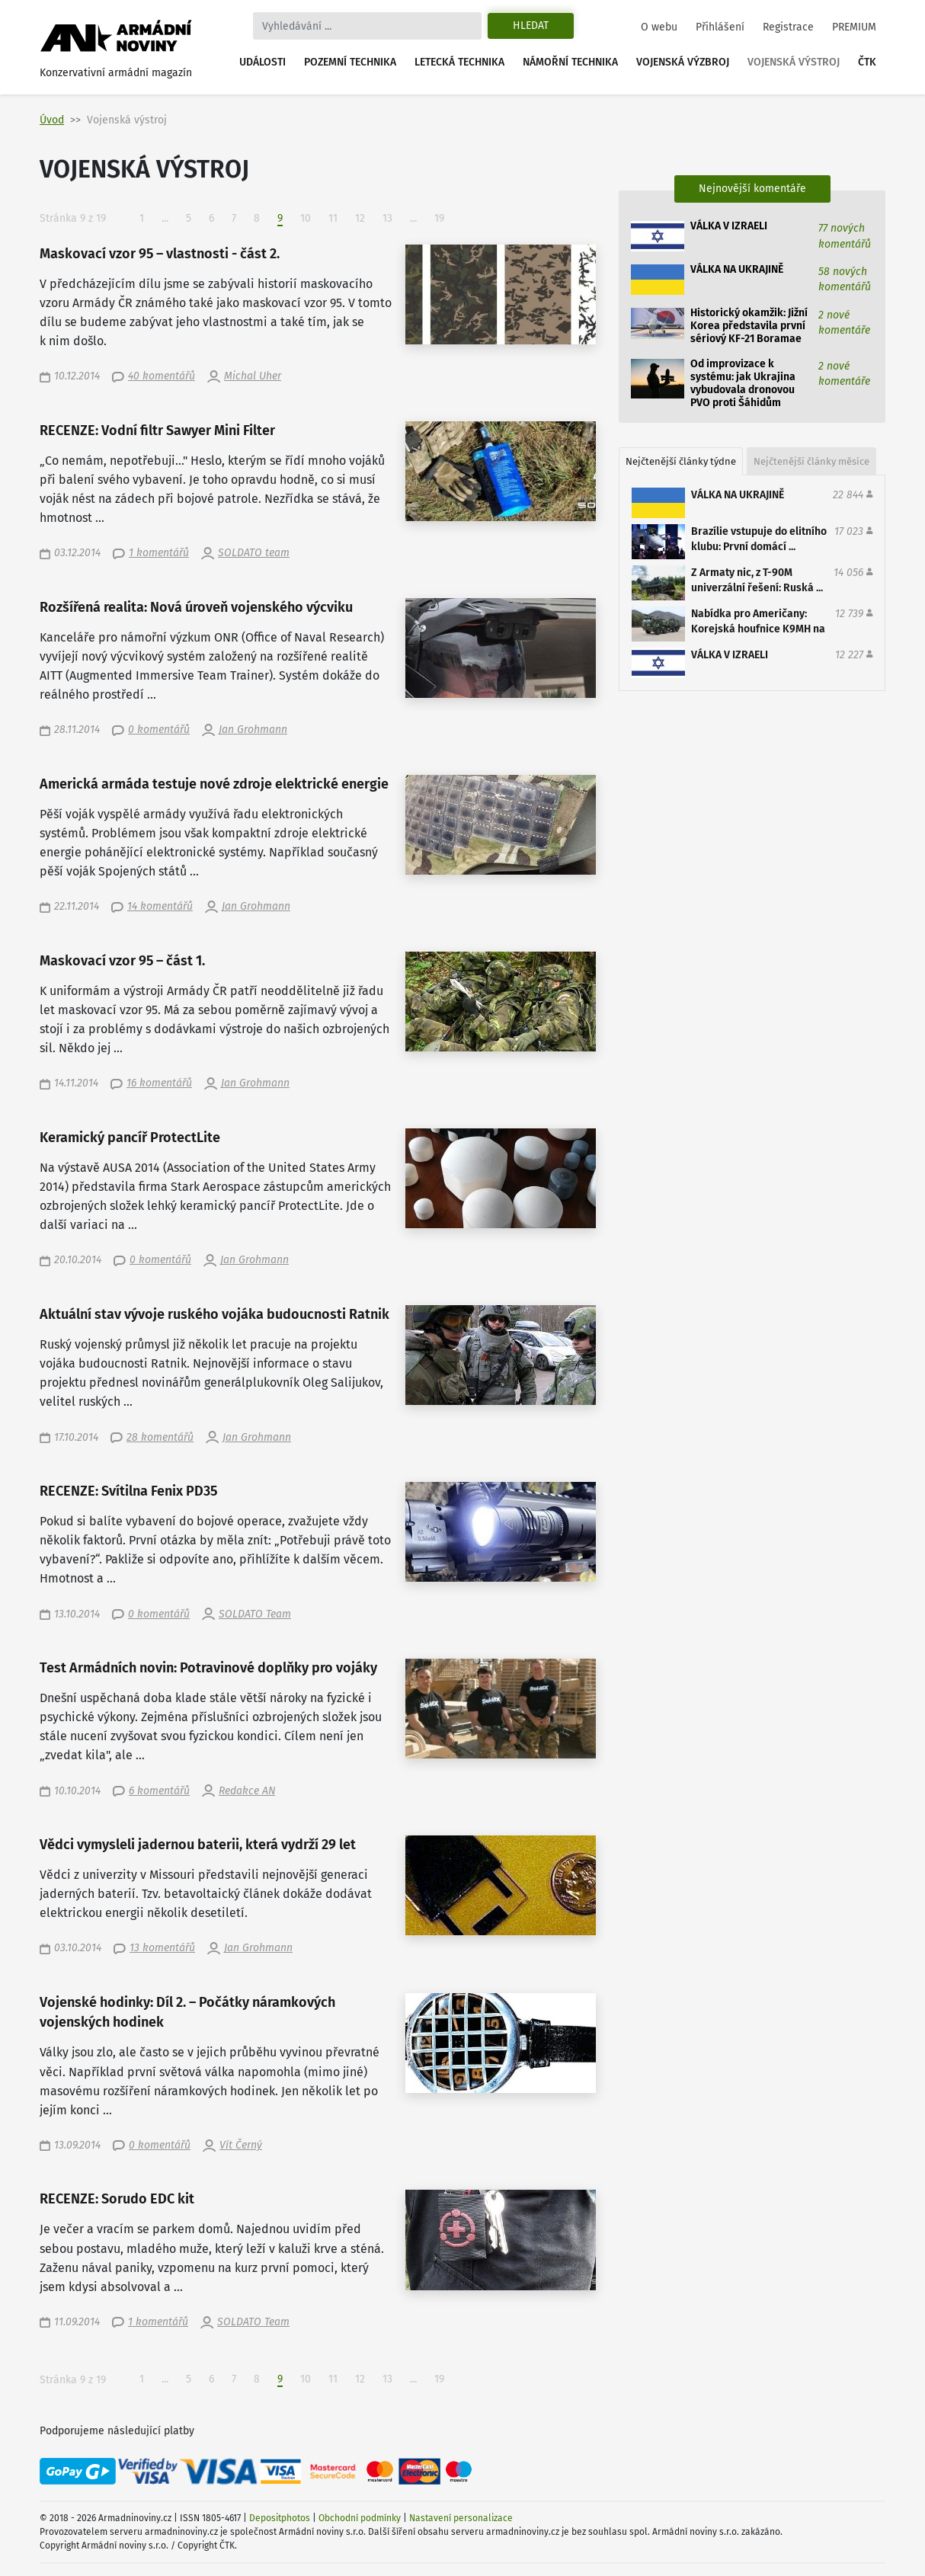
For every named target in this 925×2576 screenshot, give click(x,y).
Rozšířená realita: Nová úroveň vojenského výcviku (196, 608)
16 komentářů (159, 1083)
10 (305, 218)
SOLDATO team (254, 552)
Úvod (52, 120)
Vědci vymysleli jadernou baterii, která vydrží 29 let (198, 1845)
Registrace (788, 27)
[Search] (367, 26)
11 (333, 218)
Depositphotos (279, 2518)
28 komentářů (160, 1437)
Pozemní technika (350, 62)
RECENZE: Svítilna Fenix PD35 (128, 1491)
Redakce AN (247, 1790)
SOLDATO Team (255, 1614)
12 (360, 218)
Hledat (531, 25)
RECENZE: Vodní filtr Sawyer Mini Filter (157, 431)
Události (262, 62)
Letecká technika (459, 62)
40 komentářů (161, 376)
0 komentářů (159, 729)
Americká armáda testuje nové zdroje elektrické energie (214, 784)
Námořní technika (570, 62)
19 (439, 218)
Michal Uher (252, 376)
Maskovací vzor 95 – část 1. (122, 961)
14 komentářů (160, 906)
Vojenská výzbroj (682, 62)
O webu (659, 27)
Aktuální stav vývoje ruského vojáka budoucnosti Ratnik (214, 1315)
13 (387, 218)
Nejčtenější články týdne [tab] (681, 461)
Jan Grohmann (253, 729)
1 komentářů (159, 552)
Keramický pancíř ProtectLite (130, 1138)
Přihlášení (720, 27)
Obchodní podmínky (359, 2518)
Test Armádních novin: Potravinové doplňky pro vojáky (208, 1668)
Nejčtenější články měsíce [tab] (811, 461)
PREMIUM (854, 27)
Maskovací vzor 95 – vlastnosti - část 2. (160, 254)
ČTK (867, 62)
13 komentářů (162, 1947)
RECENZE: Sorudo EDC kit (117, 2199)
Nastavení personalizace (461, 2518)
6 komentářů (159, 1790)
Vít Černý (240, 2145)
